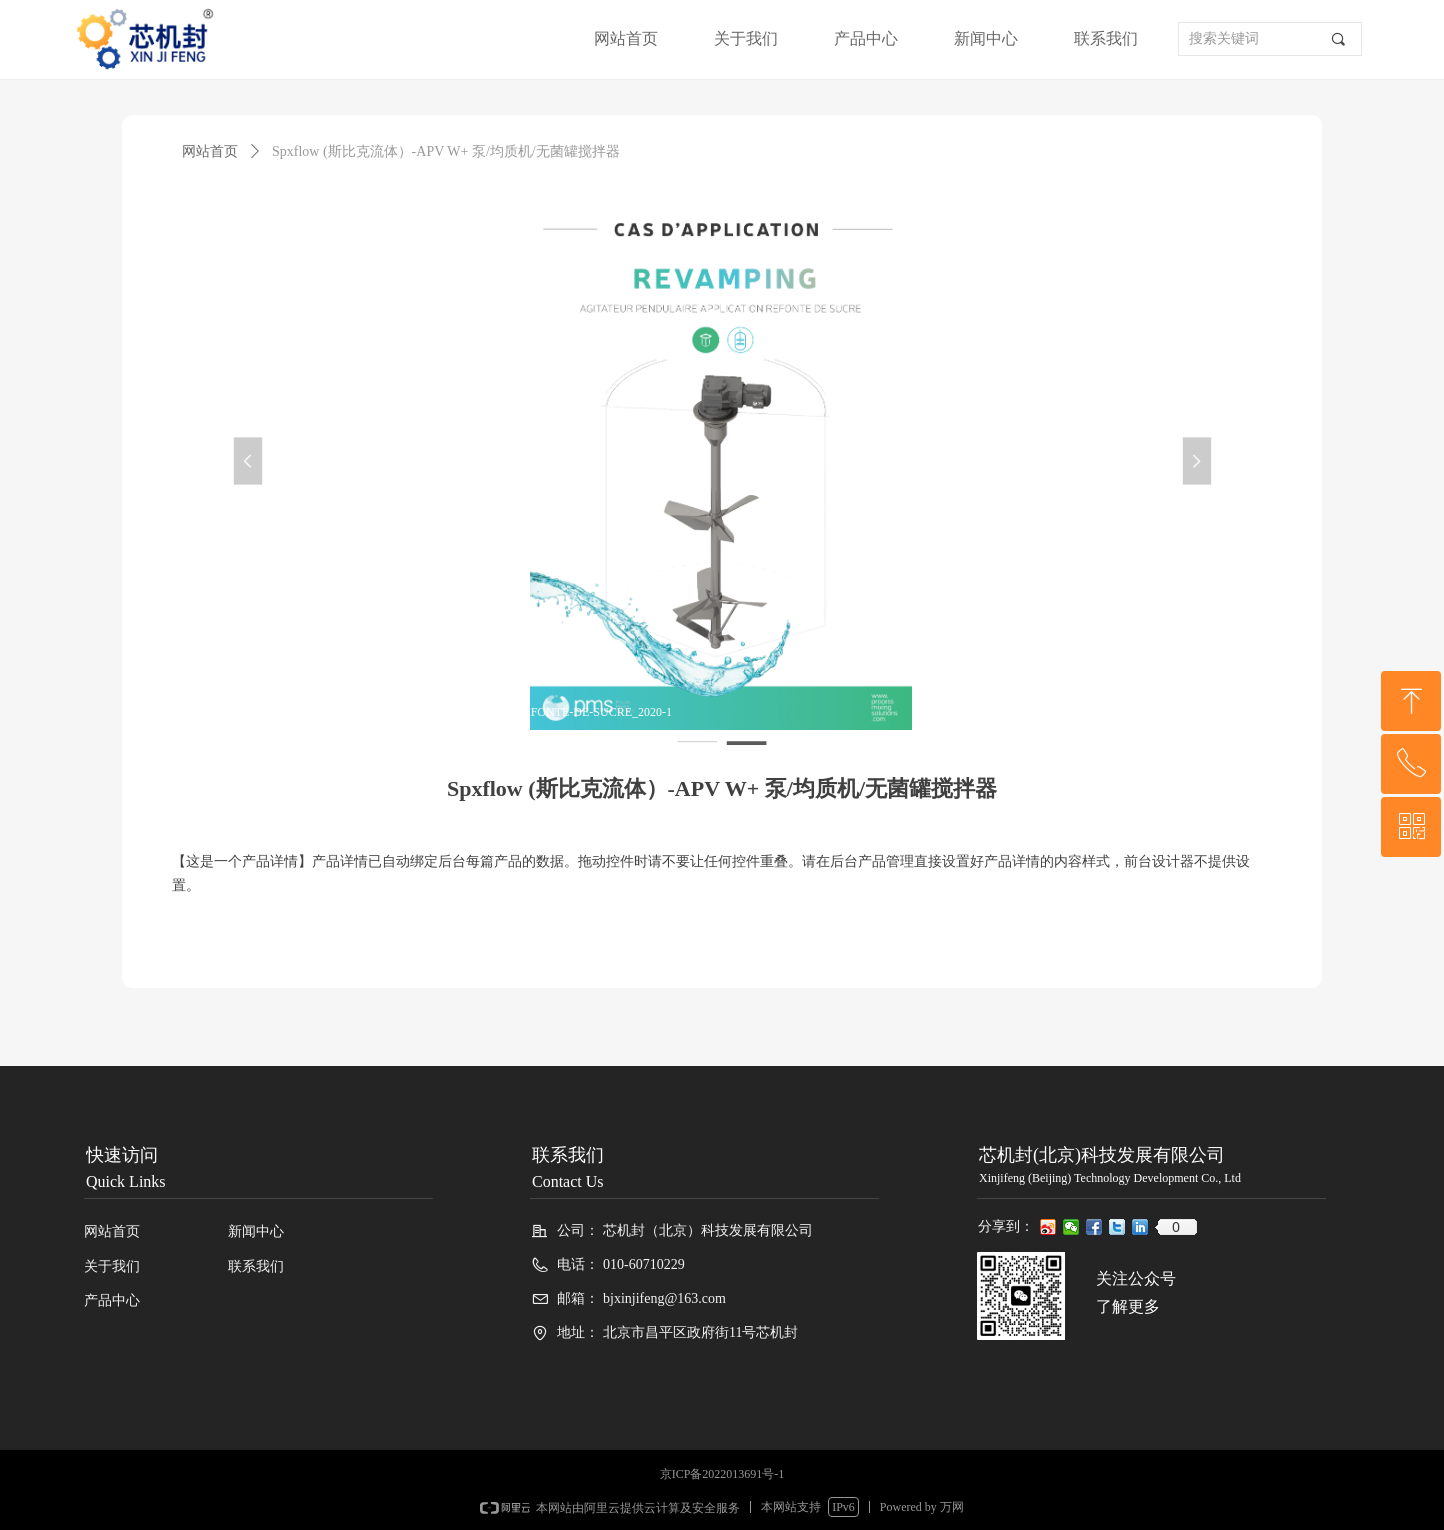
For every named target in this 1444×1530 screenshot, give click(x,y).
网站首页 (210, 151)
